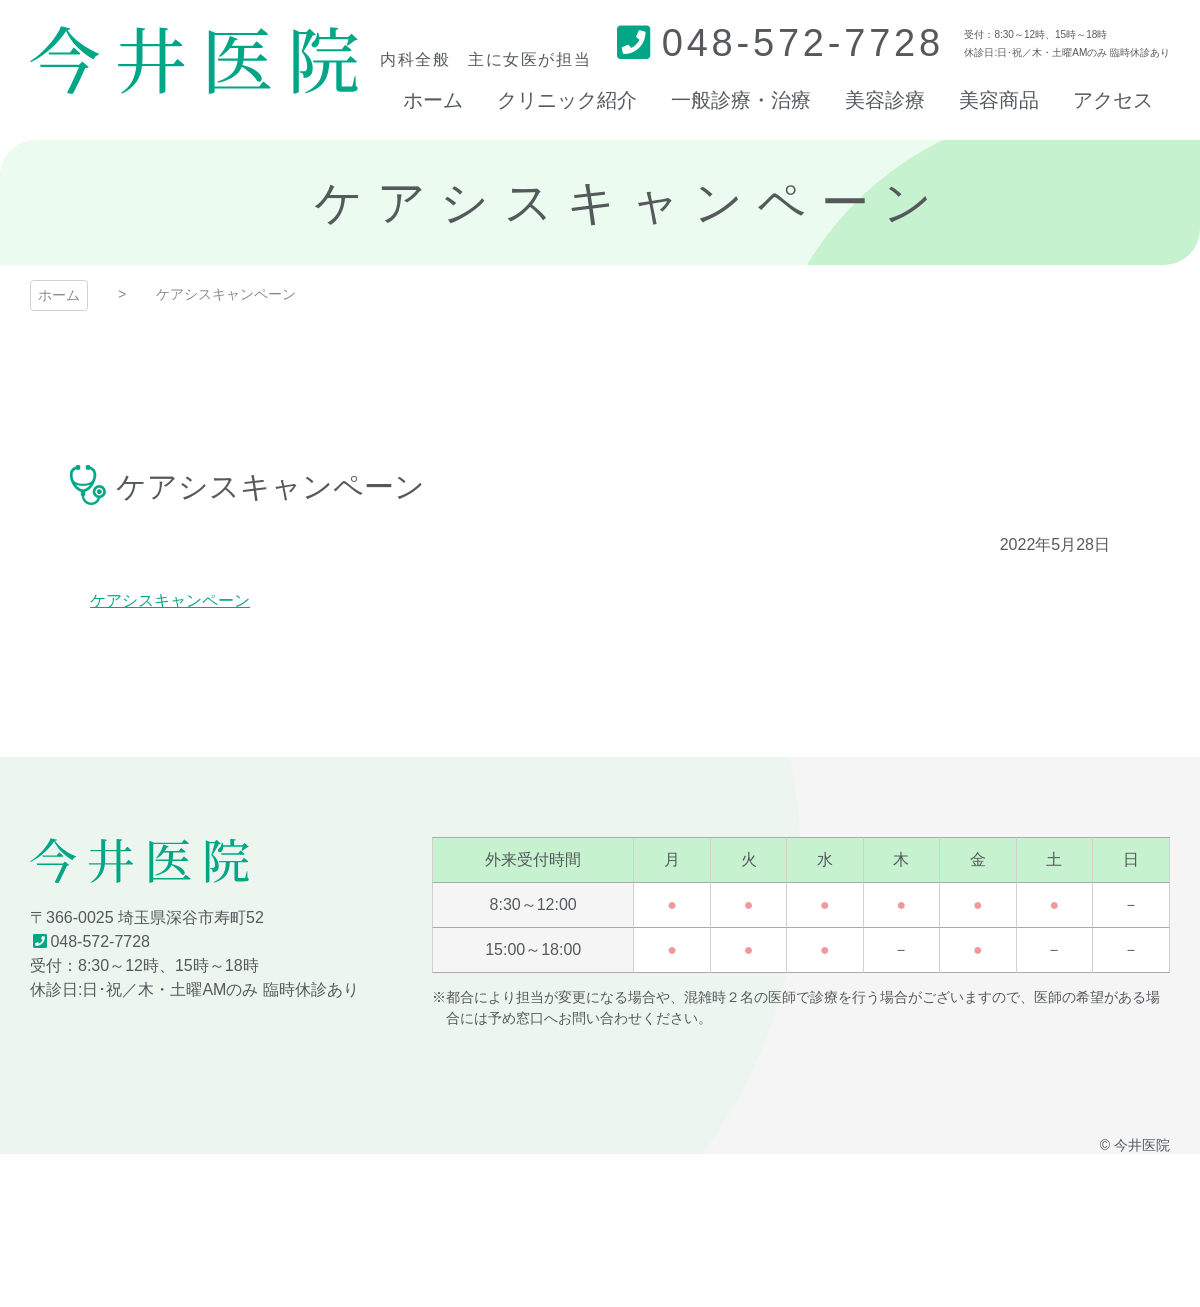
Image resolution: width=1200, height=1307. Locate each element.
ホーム (59, 295)
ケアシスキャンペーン (170, 600)
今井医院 (194, 60)
